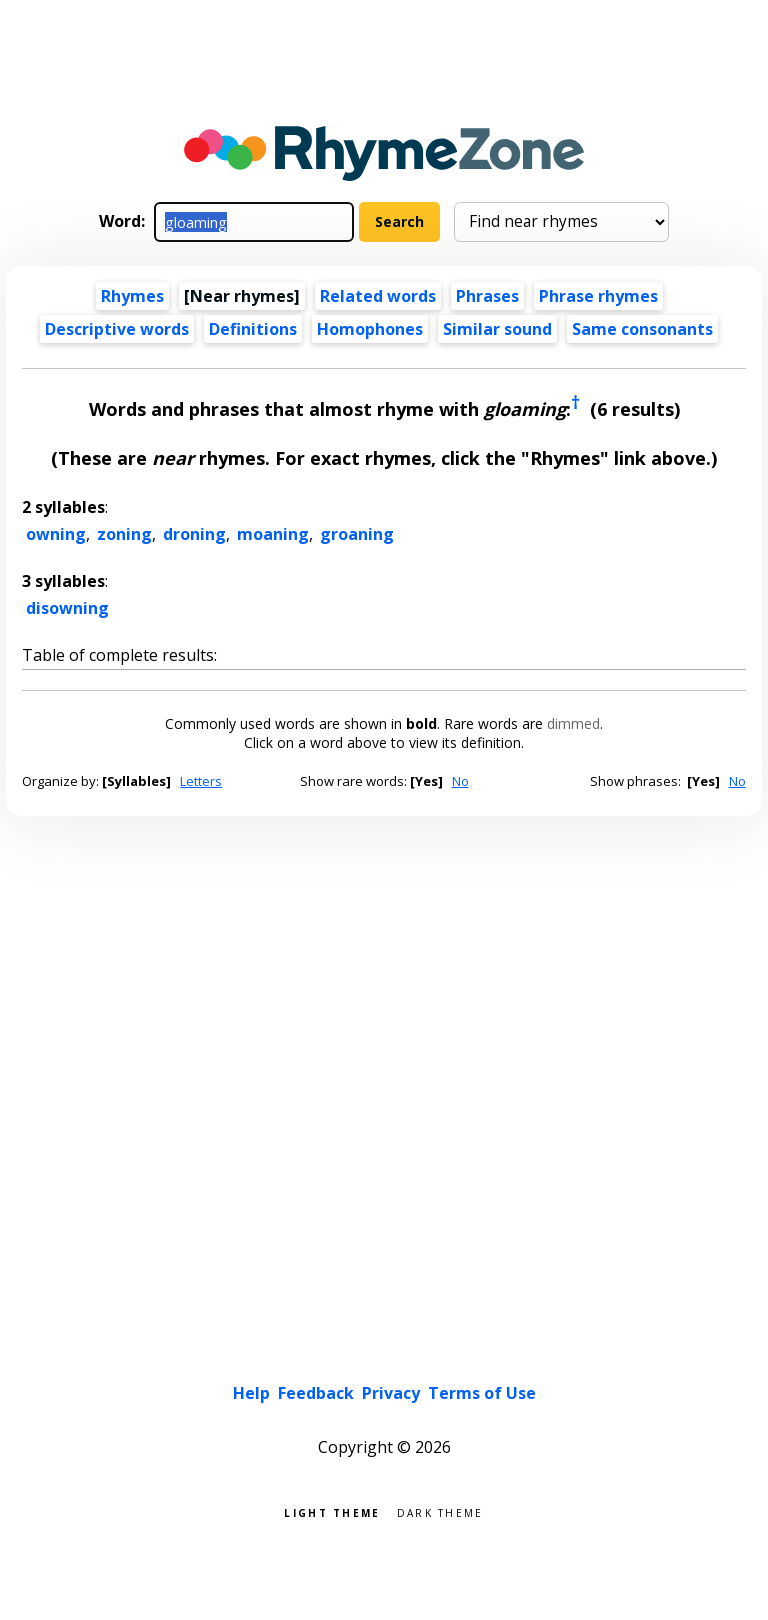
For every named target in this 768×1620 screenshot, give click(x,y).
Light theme (332, 1511)
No (460, 781)
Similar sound (497, 329)
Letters (201, 781)
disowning (67, 608)
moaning (273, 534)
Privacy (391, 1393)
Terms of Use (482, 1393)
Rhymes (132, 296)
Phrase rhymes (598, 296)
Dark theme (440, 1511)
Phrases (487, 296)
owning (56, 534)
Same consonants (642, 329)
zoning (124, 534)
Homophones (370, 329)
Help (251, 1393)
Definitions (253, 329)
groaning (357, 534)
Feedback (316, 1393)
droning (194, 534)
